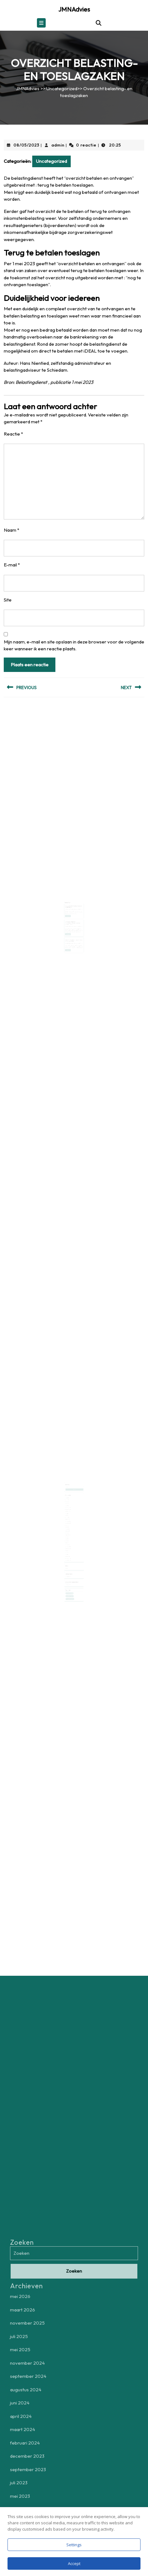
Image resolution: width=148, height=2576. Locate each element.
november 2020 (69, 1551)
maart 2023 (69, 1526)
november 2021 (69, 1540)
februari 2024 (69, 1518)
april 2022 (69, 1537)
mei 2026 (69, 1501)
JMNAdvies (74, 9)
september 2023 (70, 1521)
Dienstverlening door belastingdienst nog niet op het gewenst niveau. (73, 919)
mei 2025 (69, 1507)
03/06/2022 (69, 921)
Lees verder (69, 913)
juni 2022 (69, 1534)
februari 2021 (69, 1548)
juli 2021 (68, 1545)
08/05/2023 (26, 144)
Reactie (13, 434)
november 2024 (69, 1509)
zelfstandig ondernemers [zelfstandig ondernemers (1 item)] (71, 1582)
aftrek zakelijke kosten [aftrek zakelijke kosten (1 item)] (70, 1577)
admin (57, 144)
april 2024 (69, 1515)
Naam (11, 530)
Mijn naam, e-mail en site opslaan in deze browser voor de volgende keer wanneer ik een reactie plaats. (74, 645)
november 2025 (69, 1504)
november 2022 (69, 1529)
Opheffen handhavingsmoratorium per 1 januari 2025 (74, 933)
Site (8, 600)
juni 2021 (68, 1546)
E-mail (12, 565)
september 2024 (70, 1510)
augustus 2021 (69, 1543)
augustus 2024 (69, 1512)
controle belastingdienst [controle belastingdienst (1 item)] (71, 1580)
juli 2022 (68, 1532)
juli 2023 (68, 1523)
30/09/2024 (69, 935)
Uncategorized (61, 88)
